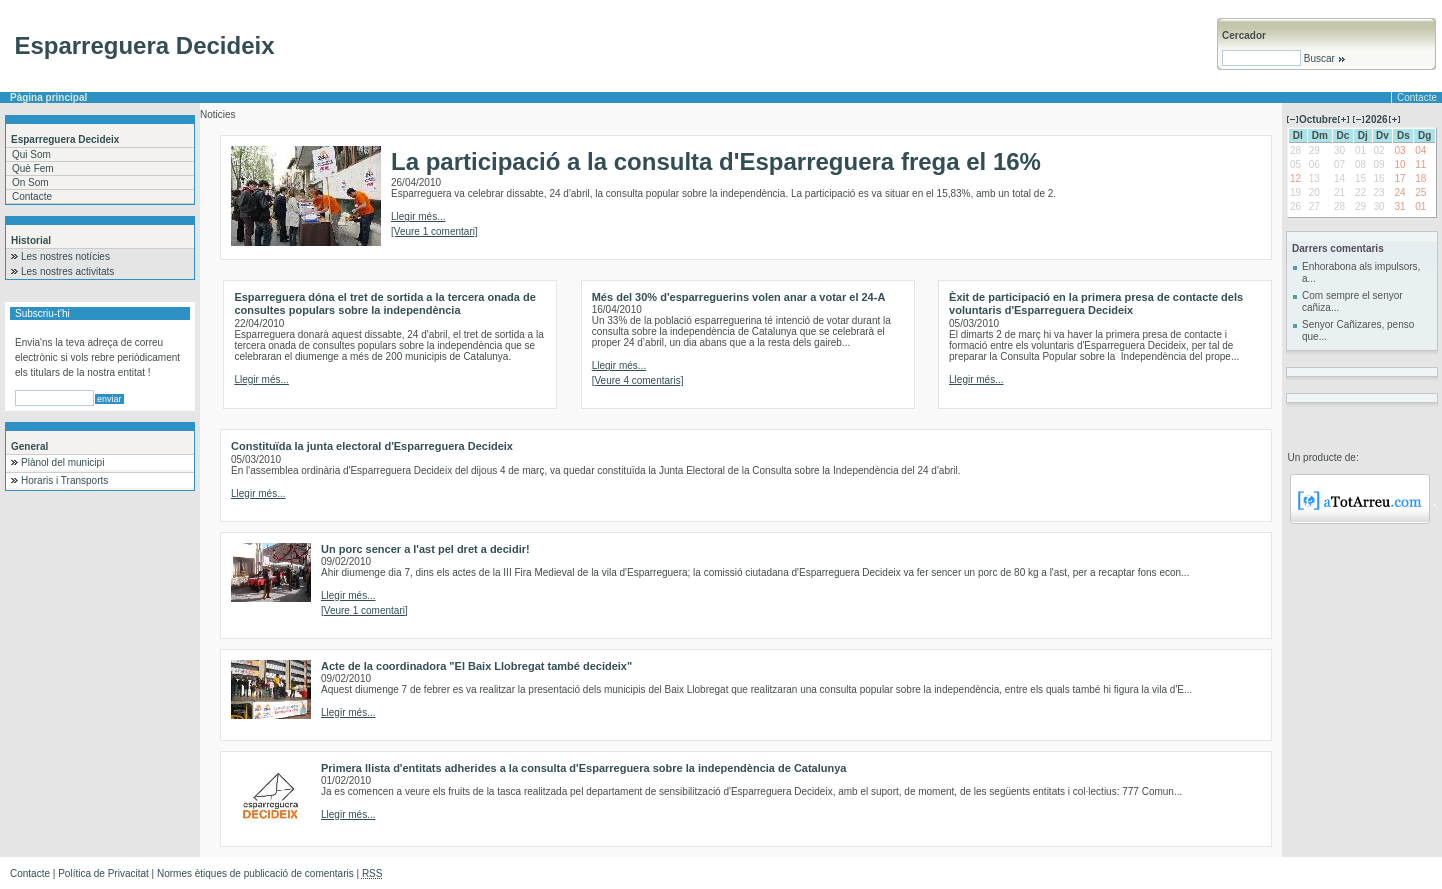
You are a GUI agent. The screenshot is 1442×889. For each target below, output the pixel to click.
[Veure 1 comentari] (434, 231)
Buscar (1323, 58)
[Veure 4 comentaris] (638, 380)
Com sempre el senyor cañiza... (1352, 301)
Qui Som (31, 154)
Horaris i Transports (64, 480)
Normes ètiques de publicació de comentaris (255, 873)
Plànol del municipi (62, 462)
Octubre (1318, 119)
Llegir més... (418, 216)
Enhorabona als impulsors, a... (1361, 272)
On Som (30, 182)
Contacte (1417, 97)
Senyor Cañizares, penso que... (1358, 330)
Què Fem (33, 168)
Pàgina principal (48, 97)
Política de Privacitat (103, 873)
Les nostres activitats (67, 271)
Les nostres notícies (65, 256)
